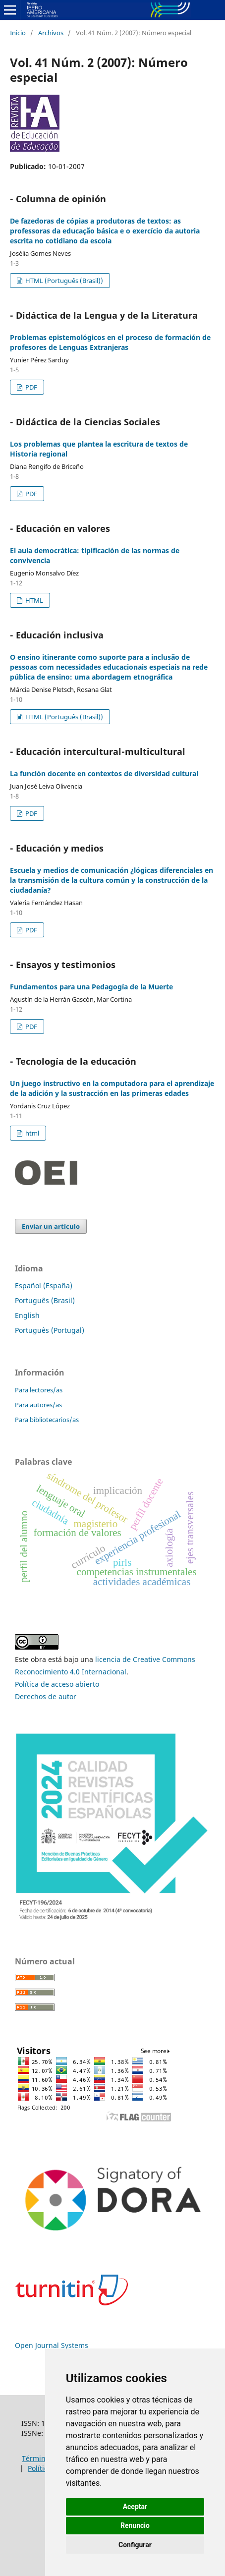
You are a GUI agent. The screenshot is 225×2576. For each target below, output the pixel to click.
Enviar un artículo (51, 1226)
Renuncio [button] (135, 2525)
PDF (30, 387)
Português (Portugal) (49, 1330)
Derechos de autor (45, 1696)
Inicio (18, 32)
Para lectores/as (38, 1389)
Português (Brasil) (45, 1300)
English (27, 1315)
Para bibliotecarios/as (47, 1419)
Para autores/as (38, 1404)
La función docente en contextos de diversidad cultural (104, 773)
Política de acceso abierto (57, 1684)
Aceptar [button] (135, 2507)
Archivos (50, 32)
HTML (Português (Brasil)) (63, 280)
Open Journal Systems (51, 2345)
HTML (33, 600)
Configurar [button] (135, 2545)
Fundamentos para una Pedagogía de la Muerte (91, 986)
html (31, 1133)
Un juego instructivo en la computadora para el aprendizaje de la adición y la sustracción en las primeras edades (112, 1088)
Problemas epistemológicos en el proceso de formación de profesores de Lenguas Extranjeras (110, 342)
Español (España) (43, 1285)
